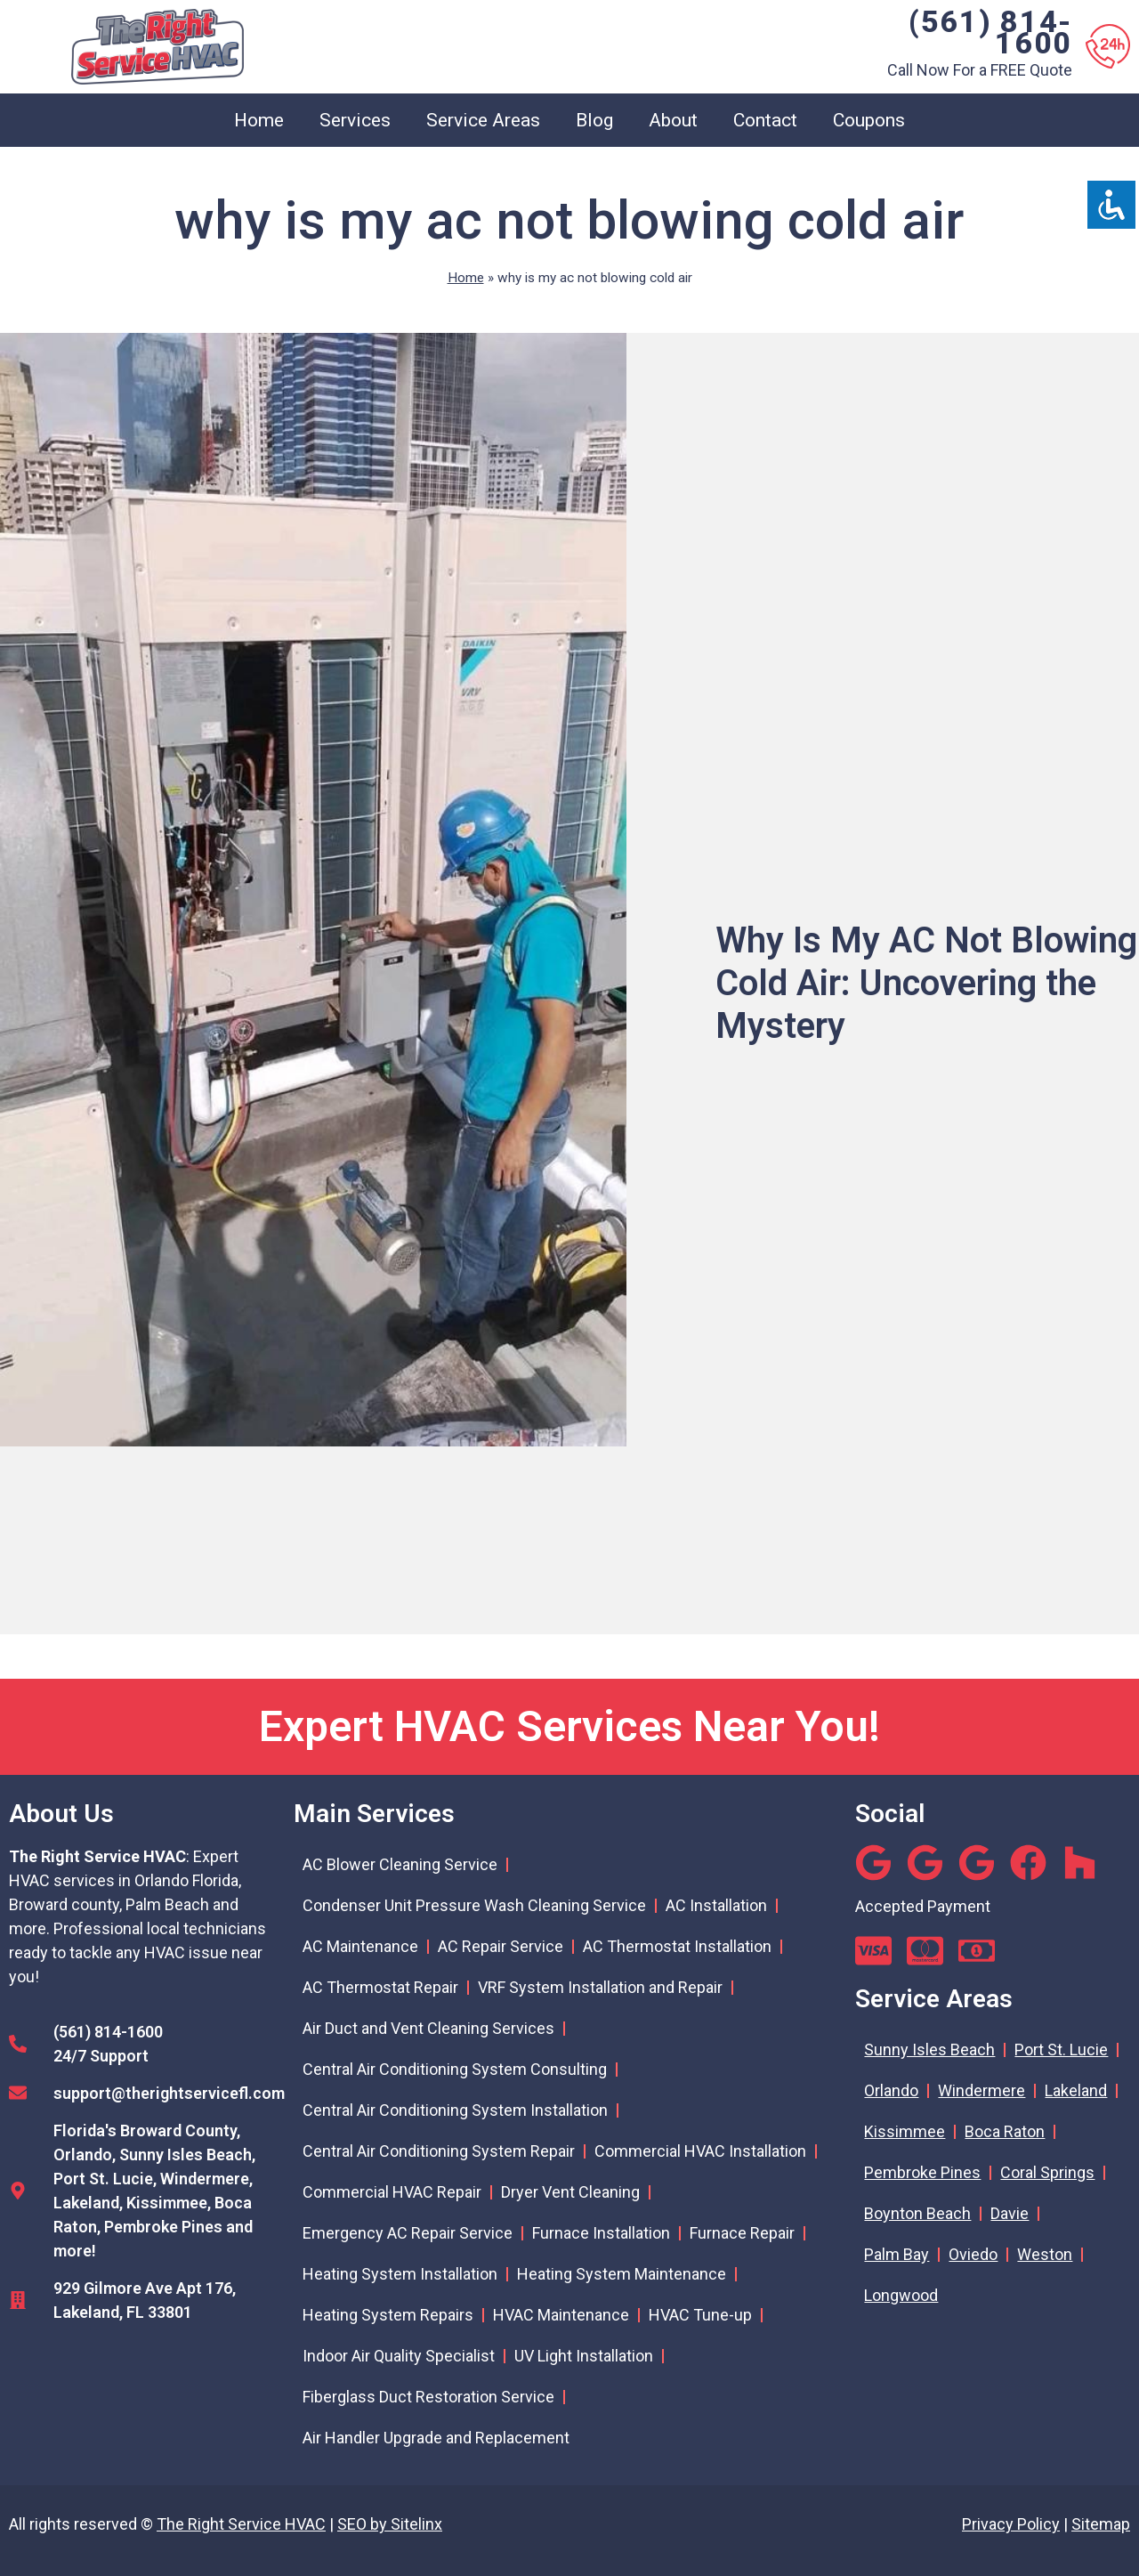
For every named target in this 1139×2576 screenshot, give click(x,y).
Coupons (869, 120)
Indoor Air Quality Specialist (399, 2355)
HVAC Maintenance (561, 2314)
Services (355, 120)
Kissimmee (904, 2131)
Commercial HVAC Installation (700, 2151)
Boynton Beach (917, 2213)
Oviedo (973, 2254)
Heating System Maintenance (621, 2273)
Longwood (901, 2295)
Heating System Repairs (388, 2314)
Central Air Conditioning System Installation (455, 2110)
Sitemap (1100, 2524)
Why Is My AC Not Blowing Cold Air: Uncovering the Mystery (926, 983)
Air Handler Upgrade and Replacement (436, 2437)
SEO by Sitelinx (389, 2524)
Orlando (891, 2090)
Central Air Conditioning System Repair (439, 2151)
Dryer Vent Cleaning (570, 2192)
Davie (1009, 2213)
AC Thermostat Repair (380, 1987)
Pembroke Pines (922, 2172)
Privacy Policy (1011, 2524)
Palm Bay (896, 2254)
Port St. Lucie (1061, 2049)
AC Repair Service (500, 1946)
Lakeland (1076, 2090)
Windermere (981, 2090)
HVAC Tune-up (700, 2314)
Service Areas (483, 120)
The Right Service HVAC (241, 2524)
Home (259, 120)
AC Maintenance (360, 1946)
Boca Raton (1005, 2131)
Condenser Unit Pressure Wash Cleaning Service (474, 1905)
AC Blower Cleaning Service (400, 1864)
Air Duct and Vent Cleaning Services (428, 2028)
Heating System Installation (400, 2273)
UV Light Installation (583, 2355)
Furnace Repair (742, 2233)
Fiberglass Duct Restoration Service (428, 2396)
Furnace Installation (601, 2233)
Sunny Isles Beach (929, 2049)
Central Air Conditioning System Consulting (455, 2069)
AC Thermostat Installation (677, 1946)
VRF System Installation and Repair (600, 1987)
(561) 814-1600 (990, 32)
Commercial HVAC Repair (392, 2192)
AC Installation (716, 1905)
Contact (765, 120)
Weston (1044, 2254)
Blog (594, 120)
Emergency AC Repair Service (408, 2233)
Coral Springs (1047, 2172)
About (673, 120)
